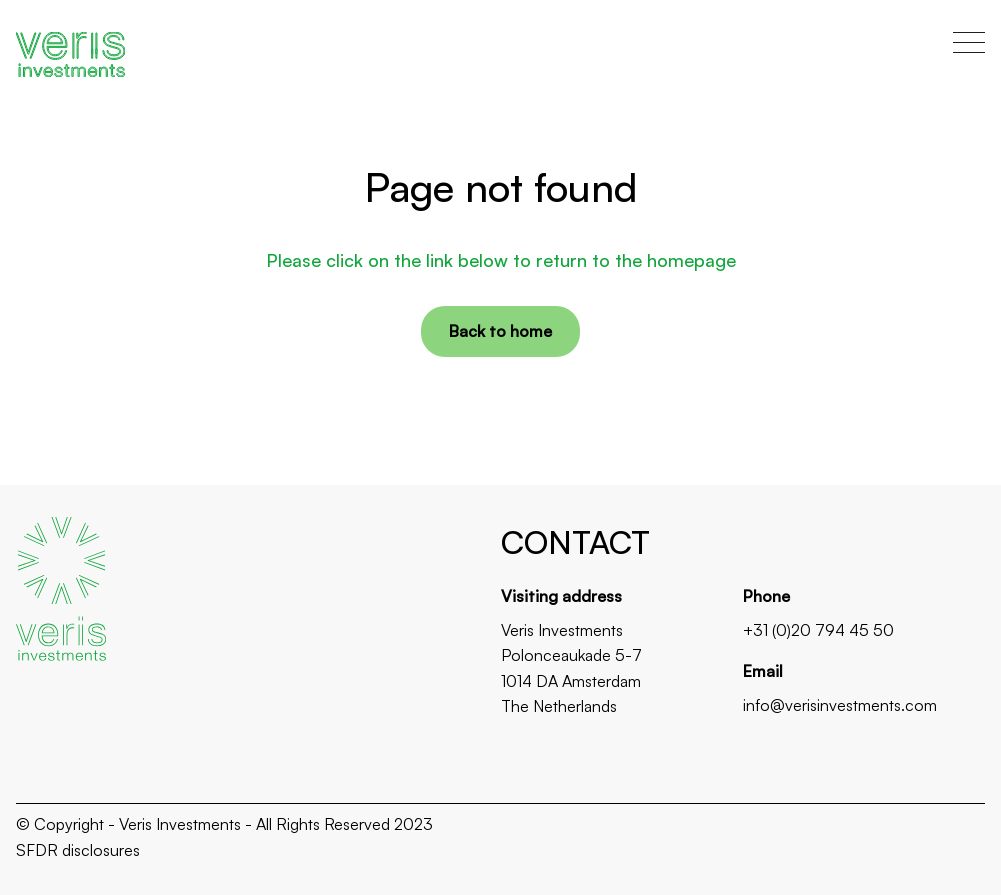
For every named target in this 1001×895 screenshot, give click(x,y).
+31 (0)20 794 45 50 (818, 630)
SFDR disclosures (78, 850)
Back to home (500, 331)
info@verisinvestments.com (840, 705)
